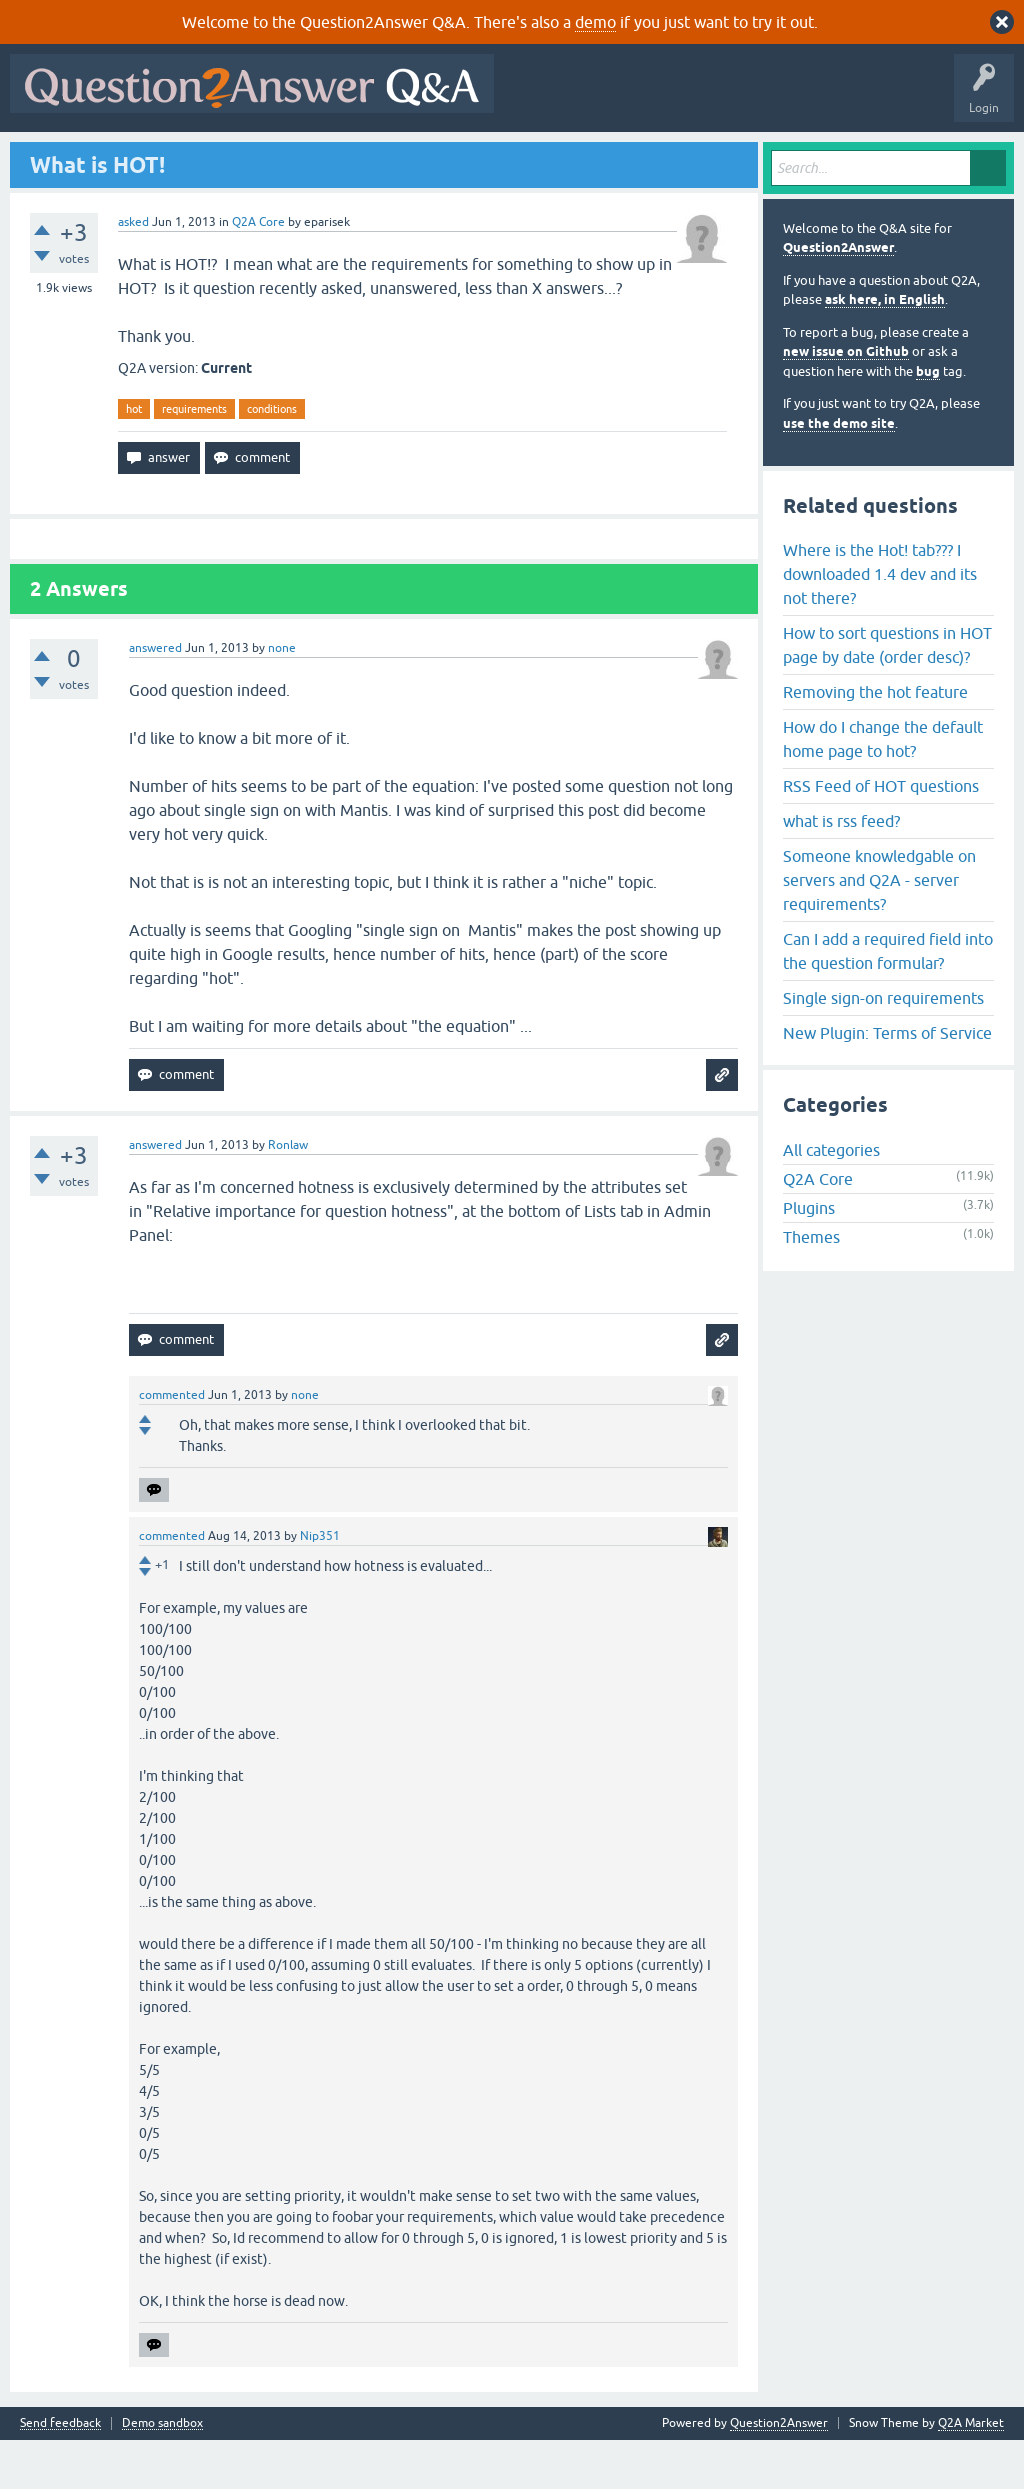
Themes (811, 1286)
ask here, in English (885, 348)
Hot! (200, 157)
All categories (831, 1199)
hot (134, 457)
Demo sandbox (162, 2472)
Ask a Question (499, 157)
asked (133, 270)
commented (172, 1444)
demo (595, 22)
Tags (353, 157)
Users (415, 157)
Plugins (809, 1257)
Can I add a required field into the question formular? (888, 999)
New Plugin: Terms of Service (887, 1081)
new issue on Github (846, 400)
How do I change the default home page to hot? (883, 787)
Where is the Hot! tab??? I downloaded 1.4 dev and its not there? (880, 622)
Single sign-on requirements (883, 1046)
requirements (194, 457)
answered (155, 697)
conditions (272, 457)
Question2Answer (838, 296)
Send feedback (60, 2472)
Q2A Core (258, 270)
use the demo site (839, 471)
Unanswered (276, 157)
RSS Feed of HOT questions (881, 834)
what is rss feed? (841, 869)
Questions (130, 157)
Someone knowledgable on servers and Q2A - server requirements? (879, 928)
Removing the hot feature (875, 740)
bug (928, 419)
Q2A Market (971, 2472)
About (632, 157)
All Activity (51, 157)
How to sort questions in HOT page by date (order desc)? (887, 693)
